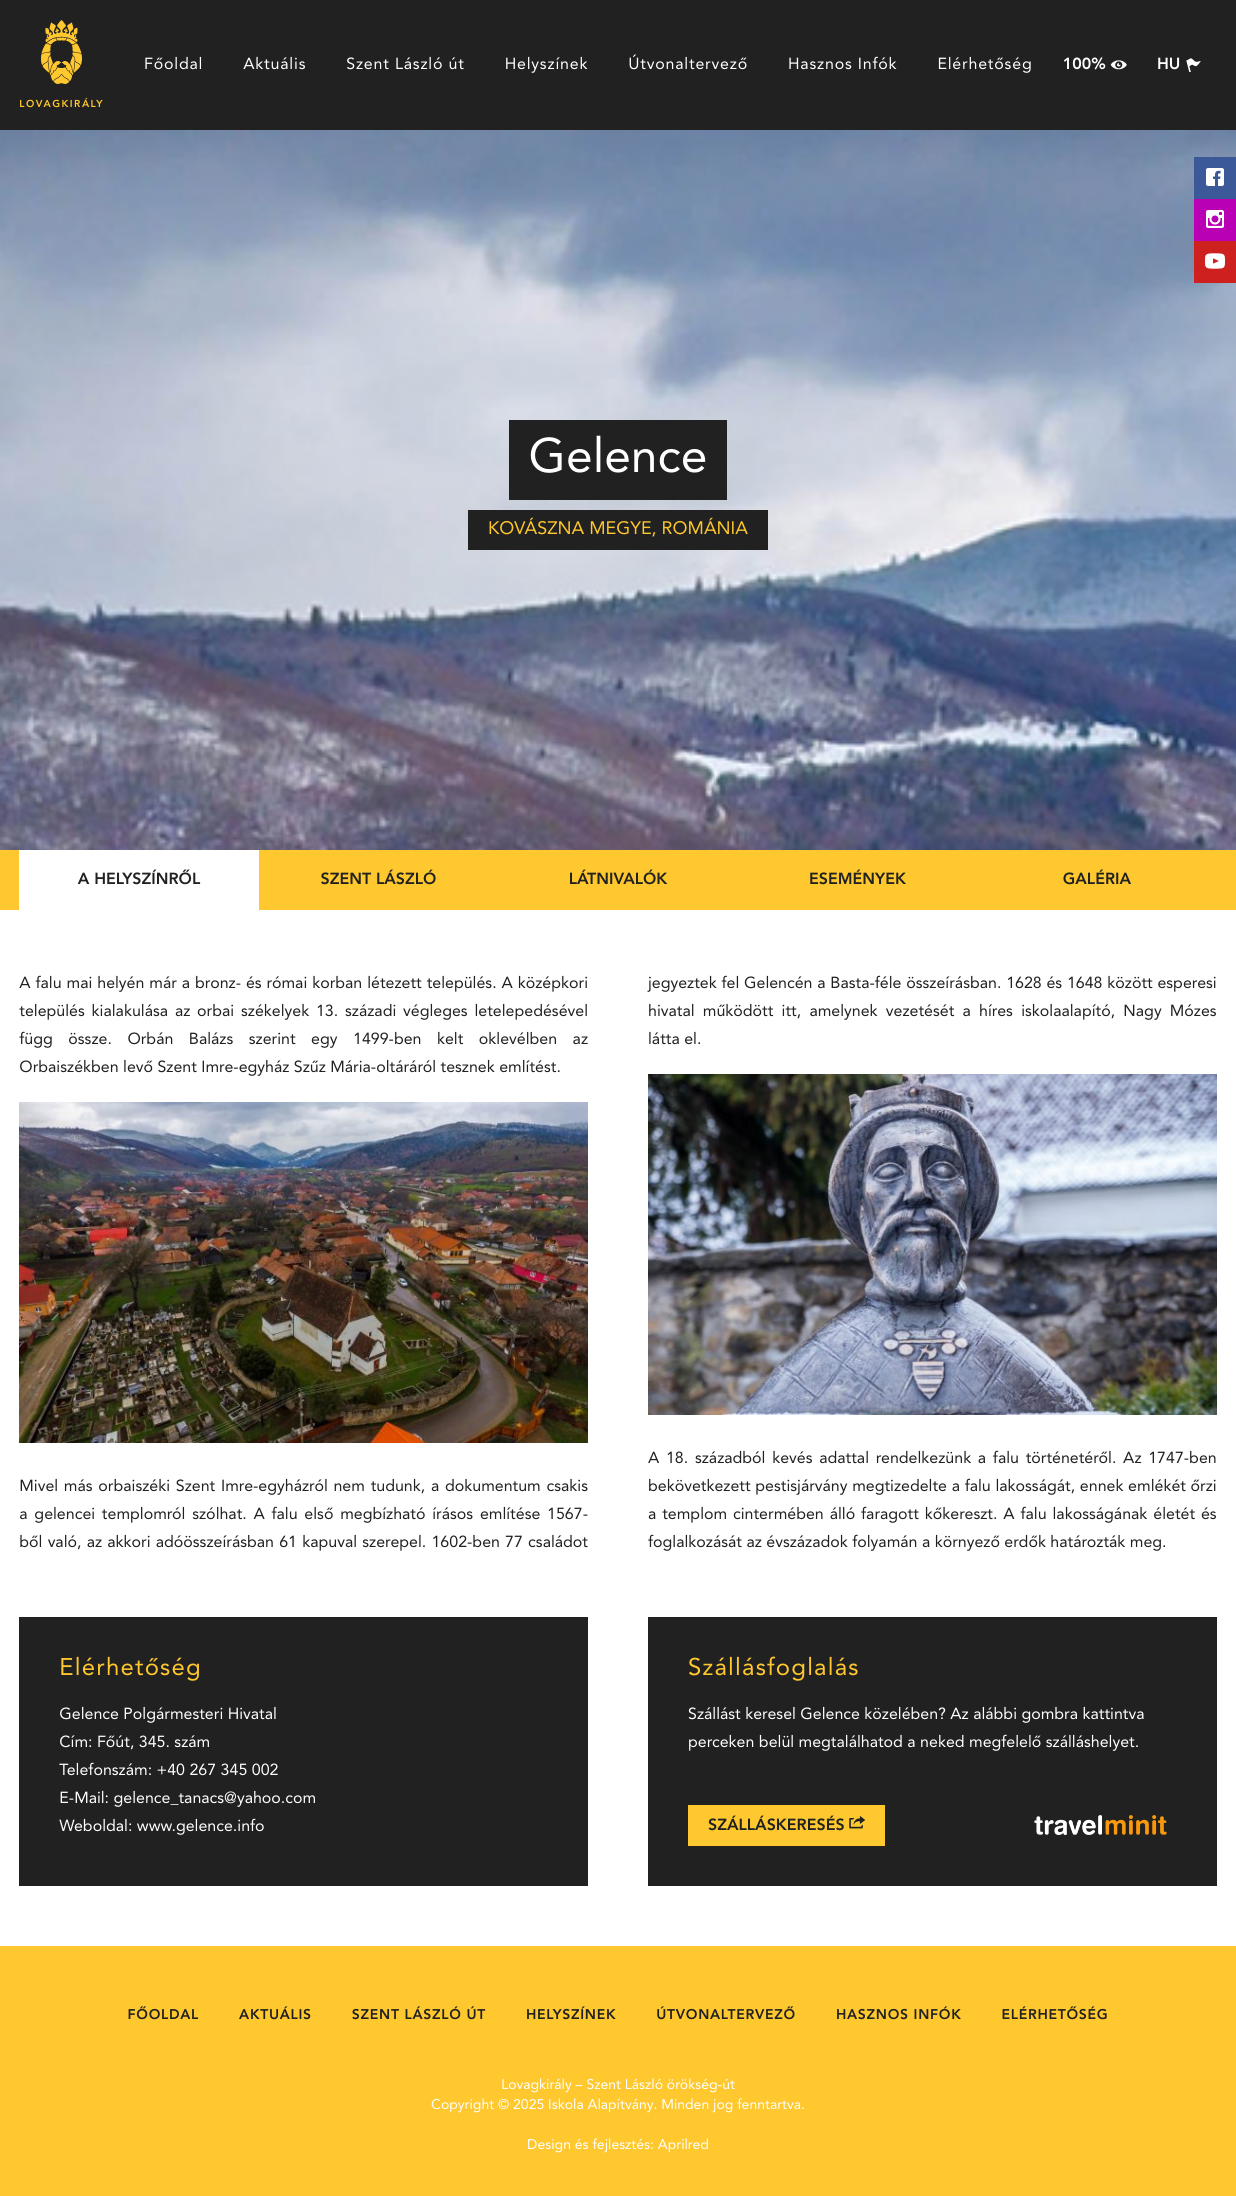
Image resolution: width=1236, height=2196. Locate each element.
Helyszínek (547, 65)
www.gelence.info (201, 1827)
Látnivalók (618, 880)
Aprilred (683, 2146)
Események (857, 880)
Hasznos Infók (842, 65)
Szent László (379, 880)
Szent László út (405, 65)
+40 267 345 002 (218, 1771)
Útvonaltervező (688, 65)
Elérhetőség (984, 65)
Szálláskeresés (786, 1824)
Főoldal (173, 65)
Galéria (1097, 880)
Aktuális (274, 65)
